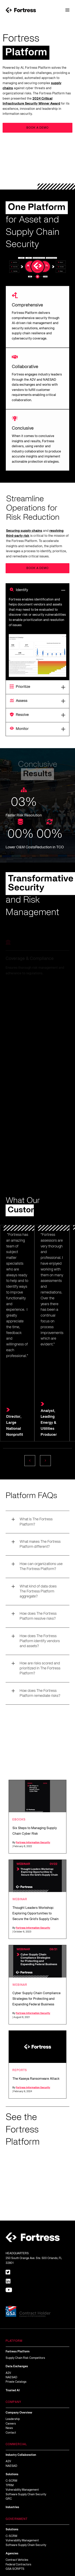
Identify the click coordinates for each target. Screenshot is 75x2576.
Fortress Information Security (33, 1715)
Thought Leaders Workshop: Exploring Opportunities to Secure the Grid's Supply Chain (35, 1787)
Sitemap (11, 2566)
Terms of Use (45, 2566)
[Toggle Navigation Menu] (67, 10)
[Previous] (29, 1333)
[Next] (45, 1333)
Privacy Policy (26, 2566)
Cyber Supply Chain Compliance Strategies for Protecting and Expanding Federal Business (36, 1872)
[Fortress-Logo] (21, 10)
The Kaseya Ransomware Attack (36, 1951)
